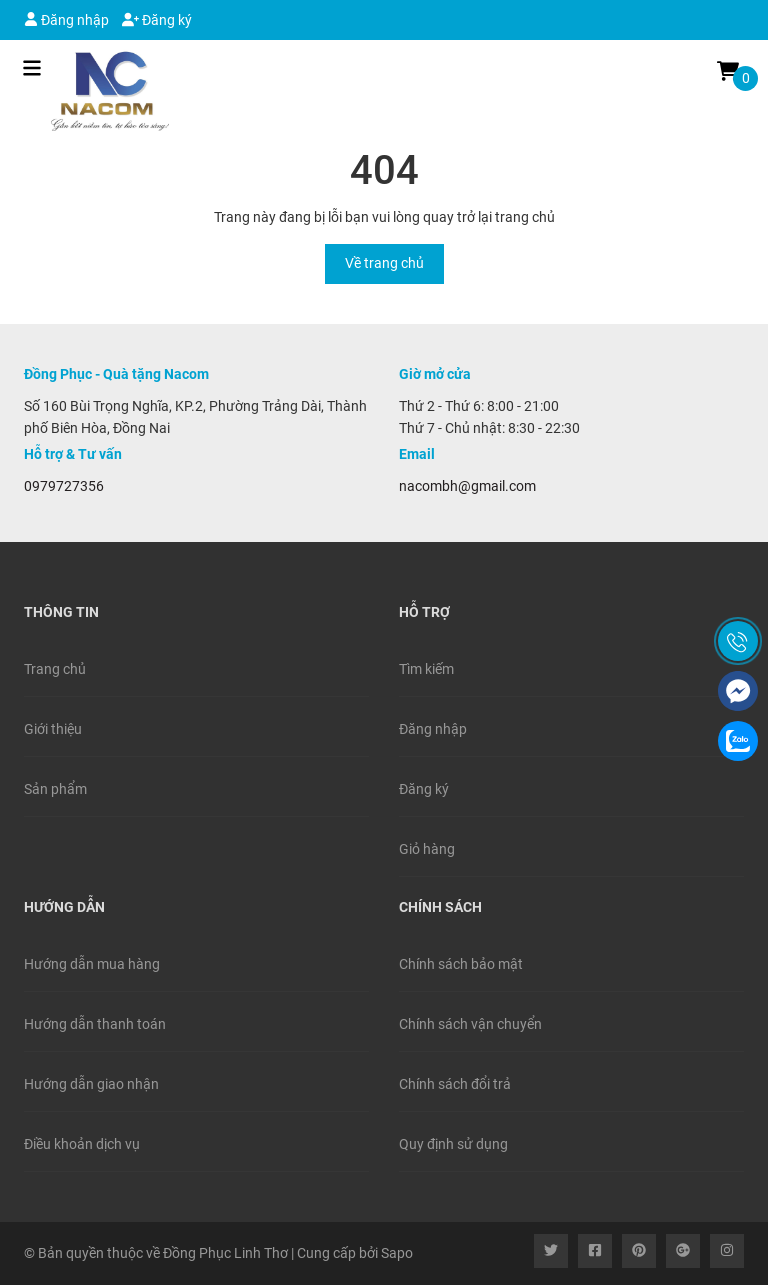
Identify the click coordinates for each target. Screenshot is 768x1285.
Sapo (397, 1253)
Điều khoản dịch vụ (82, 1144)
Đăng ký (157, 20)
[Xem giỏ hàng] (728, 69)
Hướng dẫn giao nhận (91, 1084)
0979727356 (64, 486)
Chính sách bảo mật (461, 964)
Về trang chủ (384, 263)
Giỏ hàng (427, 849)
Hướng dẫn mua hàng (92, 964)
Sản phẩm (55, 789)
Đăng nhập (66, 20)
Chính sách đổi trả (455, 1084)
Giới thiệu (53, 729)
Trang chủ (55, 669)
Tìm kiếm (426, 669)
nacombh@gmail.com (467, 486)
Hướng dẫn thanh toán (95, 1024)
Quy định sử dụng (453, 1144)
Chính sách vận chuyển (470, 1024)
